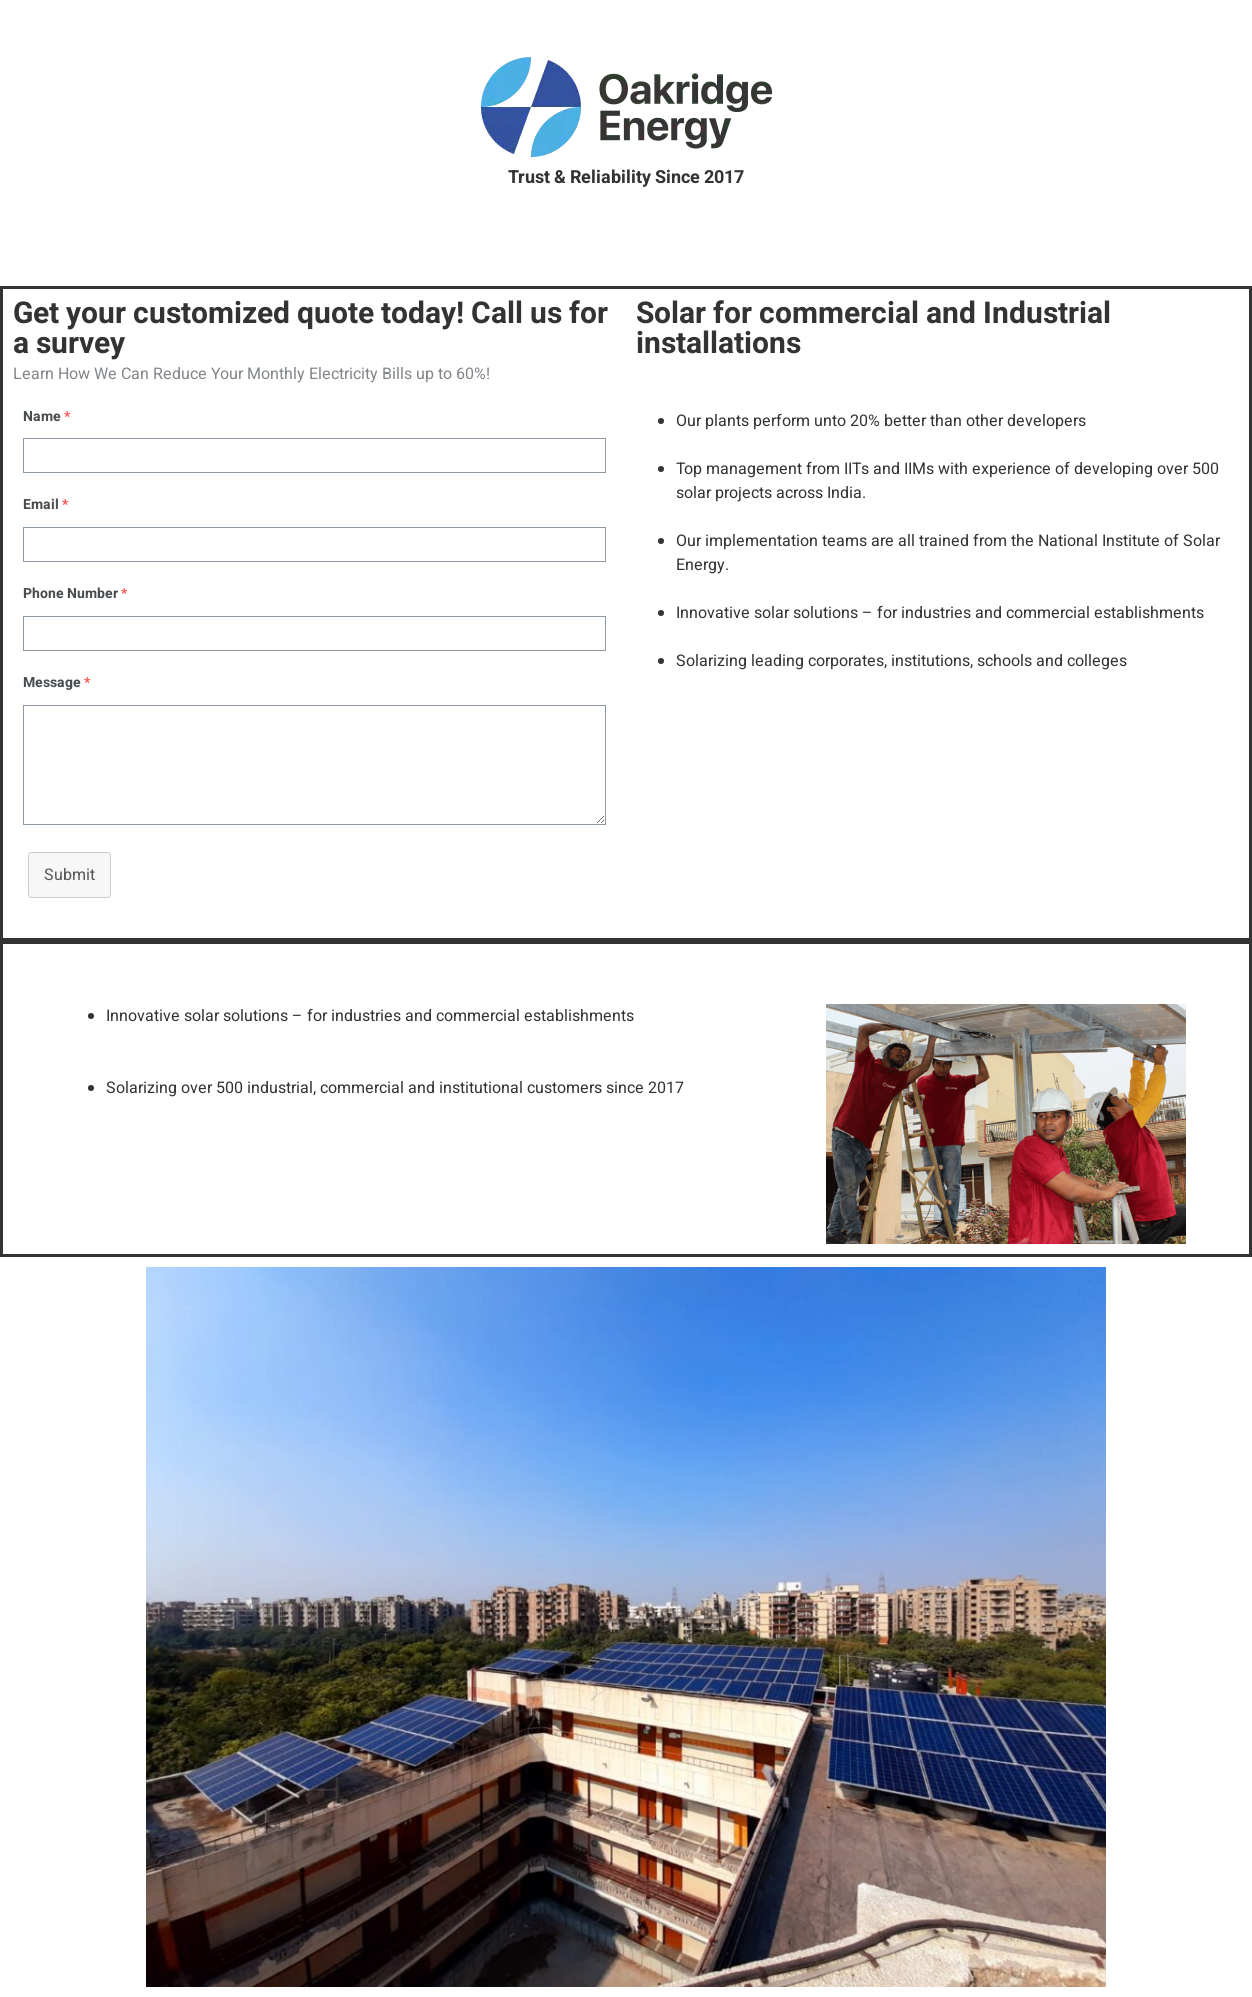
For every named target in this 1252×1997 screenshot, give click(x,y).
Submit (69, 875)
